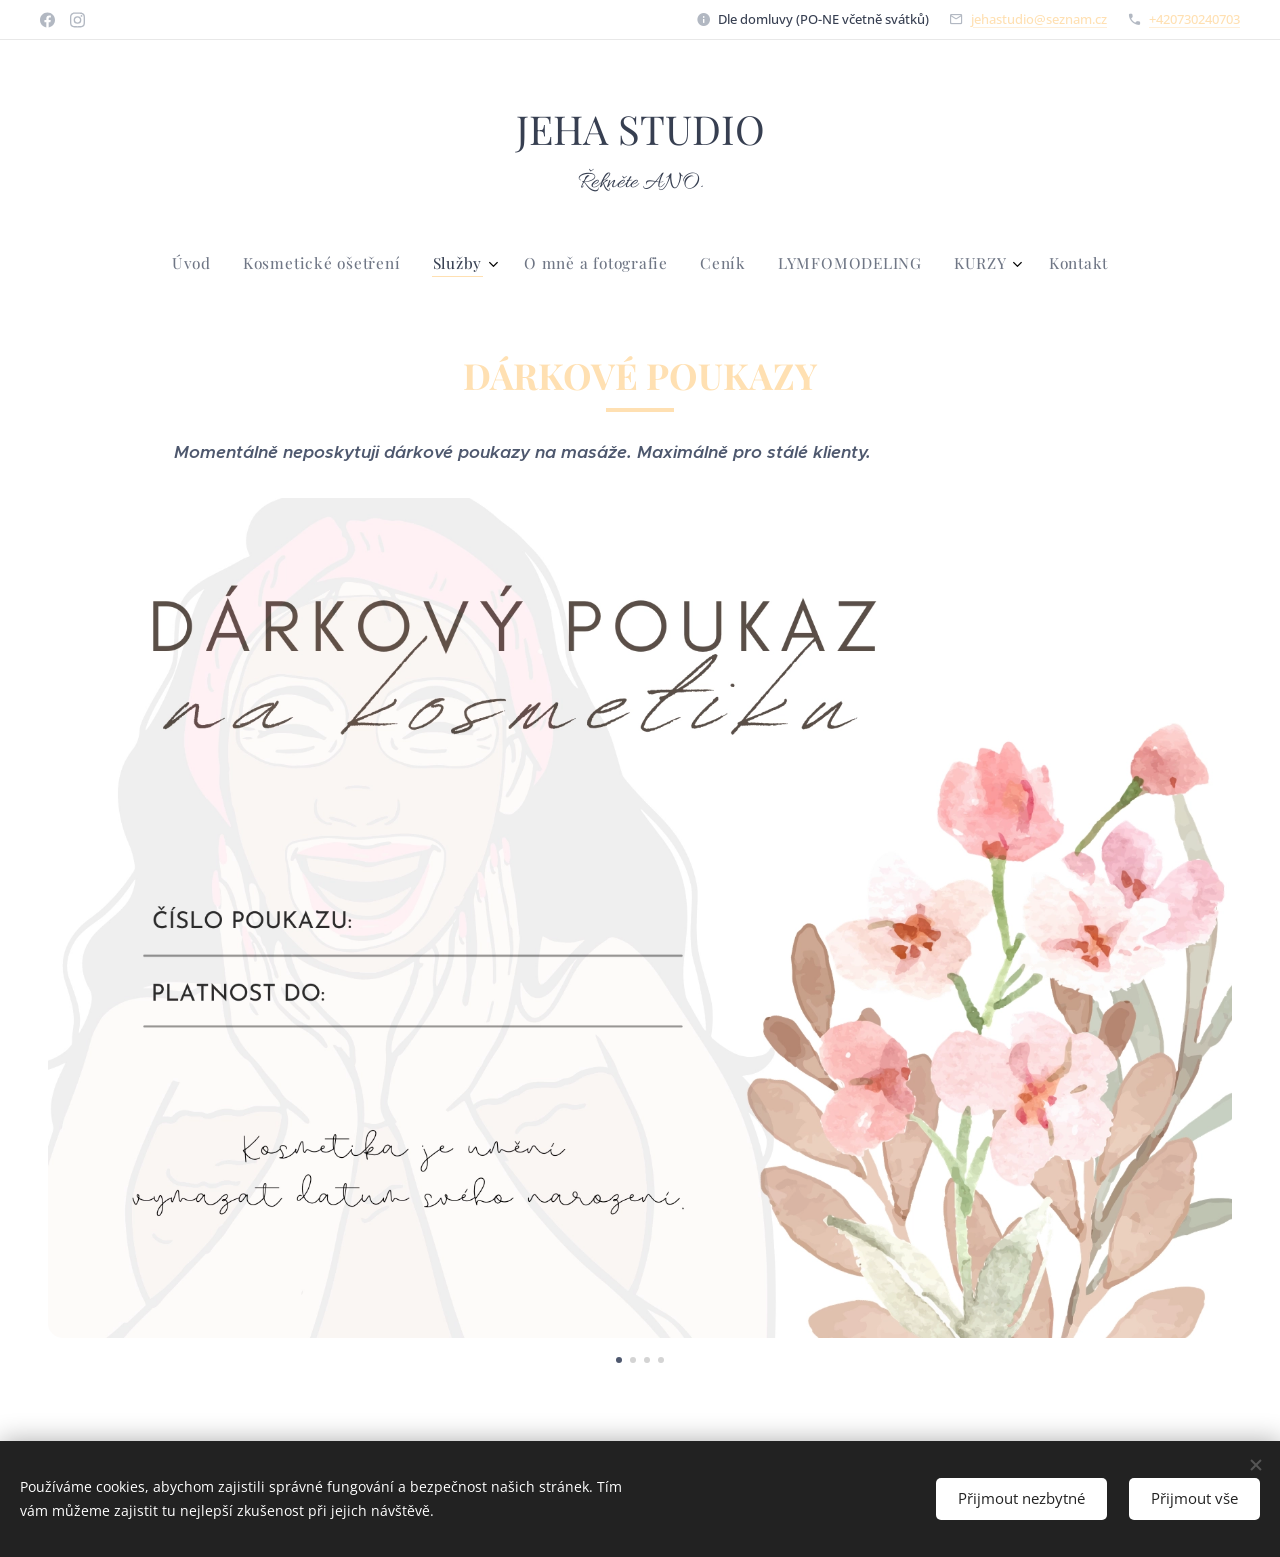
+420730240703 (1194, 19)
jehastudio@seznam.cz (1039, 19)
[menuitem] (526, 263)
